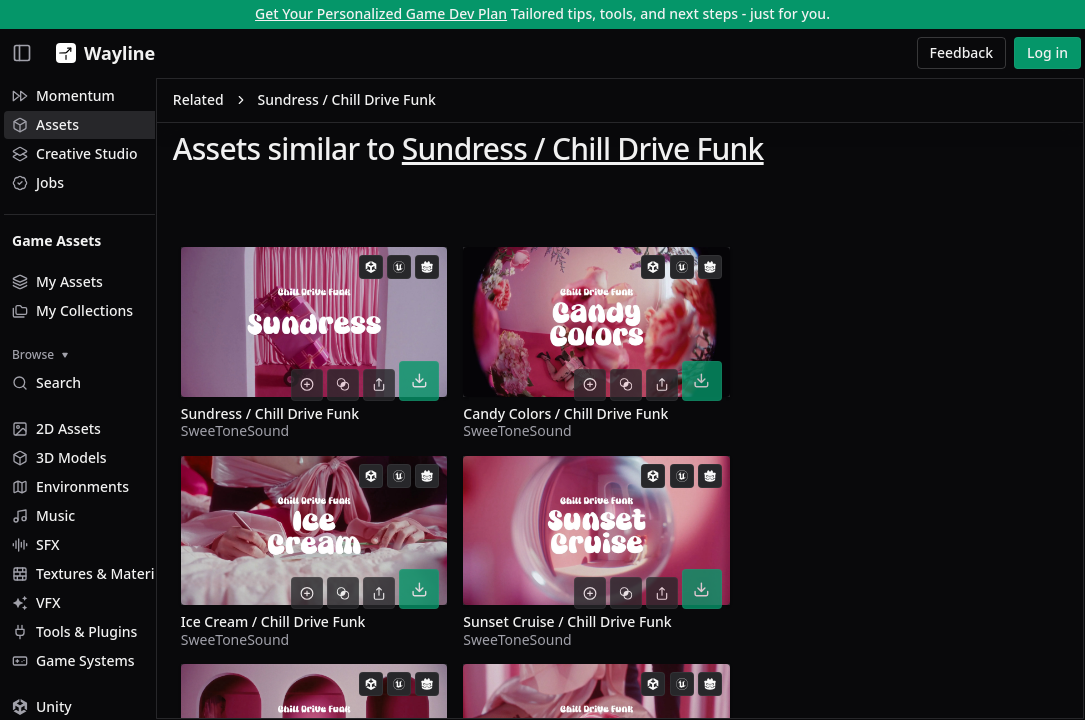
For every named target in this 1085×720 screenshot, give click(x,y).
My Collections (72, 310)
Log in (1047, 52)
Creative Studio (75, 153)
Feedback (962, 52)
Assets (45, 124)
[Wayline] (101, 53)
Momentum (63, 95)
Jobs (38, 182)
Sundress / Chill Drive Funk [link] (419, 103)
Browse (40, 354)
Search (46, 382)
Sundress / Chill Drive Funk (655, 151)
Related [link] (270, 103)
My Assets (57, 281)
